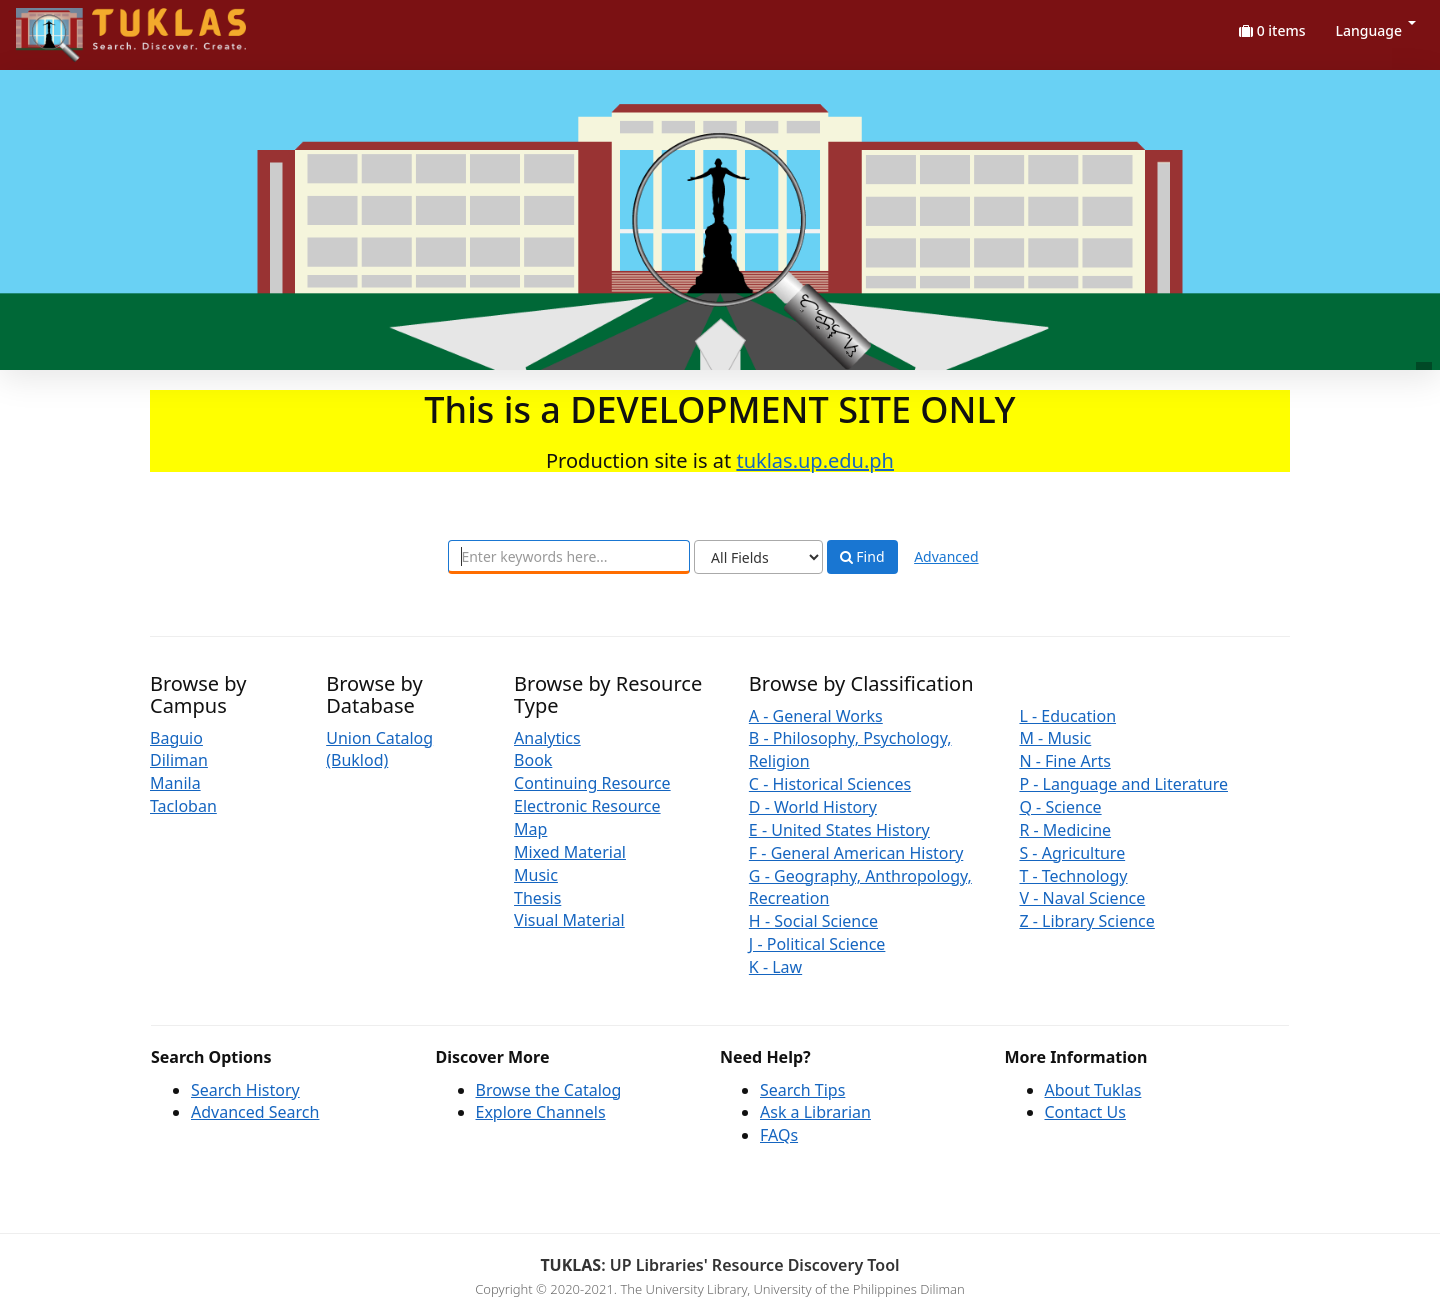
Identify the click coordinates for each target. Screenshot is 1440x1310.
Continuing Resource (592, 783)
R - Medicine (1065, 830)
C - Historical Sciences (830, 784)
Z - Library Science (1086, 921)
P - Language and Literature (1123, 784)
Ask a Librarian (815, 1112)
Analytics (547, 738)
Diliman (179, 760)
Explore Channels (541, 1112)
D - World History (813, 807)
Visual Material (569, 920)
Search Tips (802, 1090)
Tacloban (183, 806)
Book (533, 760)
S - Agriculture (1072, 853)
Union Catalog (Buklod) (379, 749)
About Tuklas (1093, 1090)
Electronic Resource (587, 806)
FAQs (779, 1135)
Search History (245, 1090)
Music (536, 875)
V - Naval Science (1082, 898)
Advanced (946, 556)
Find (862, 557)
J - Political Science (817, 944)
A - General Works (816, 716)
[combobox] (569, 557)
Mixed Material (570, 852)
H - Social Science (813, 921)
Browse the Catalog (549, 1090)
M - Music (1055, 738)
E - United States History (839, 830)
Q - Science (1060, 807)
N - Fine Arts (1064, 761)
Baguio (176, 738)
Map (530, 829)
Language (1376, 30)
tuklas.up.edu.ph (815, 460)
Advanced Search (255, 1112)
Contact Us (1085, 1112)
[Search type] (758, 557)
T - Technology (1073, 876)
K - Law (775, 967)
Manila (175, 783)
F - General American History (856, 853)
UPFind (65, 25)
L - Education (1067, 716)
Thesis (537, 898)
